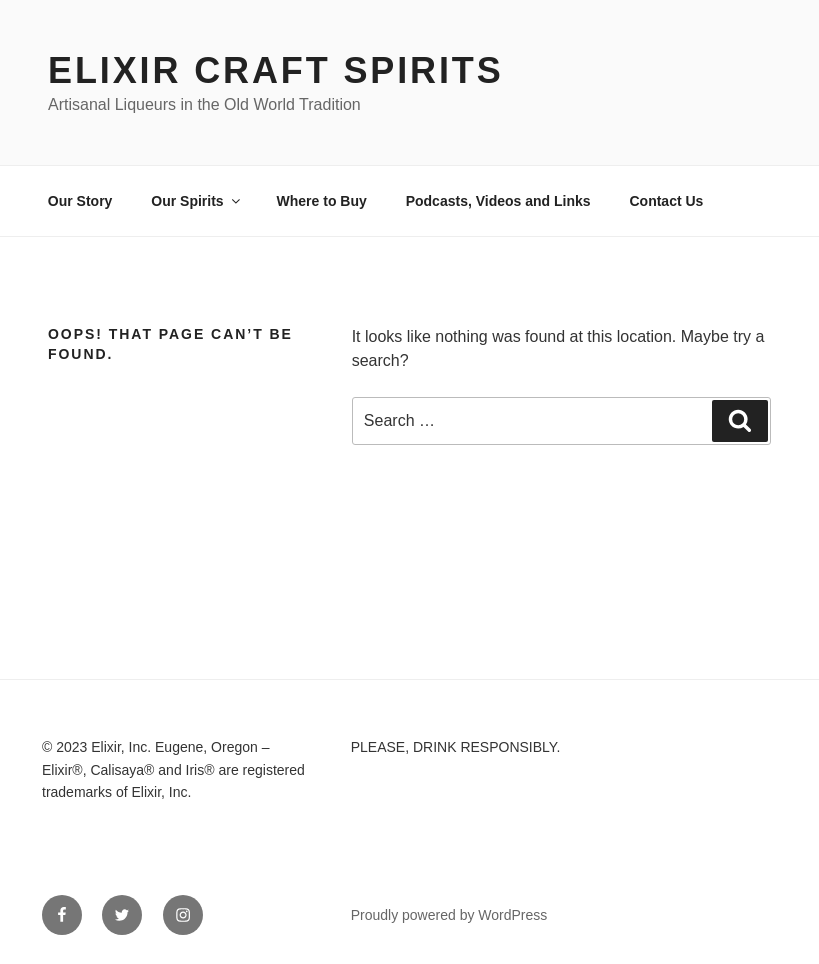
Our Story (80, 201)
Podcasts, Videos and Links (498, 201)
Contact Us (666, 201)
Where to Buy (322, 201)
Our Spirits (196, 201)
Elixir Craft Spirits (276, 70)
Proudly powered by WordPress (449, 915)
